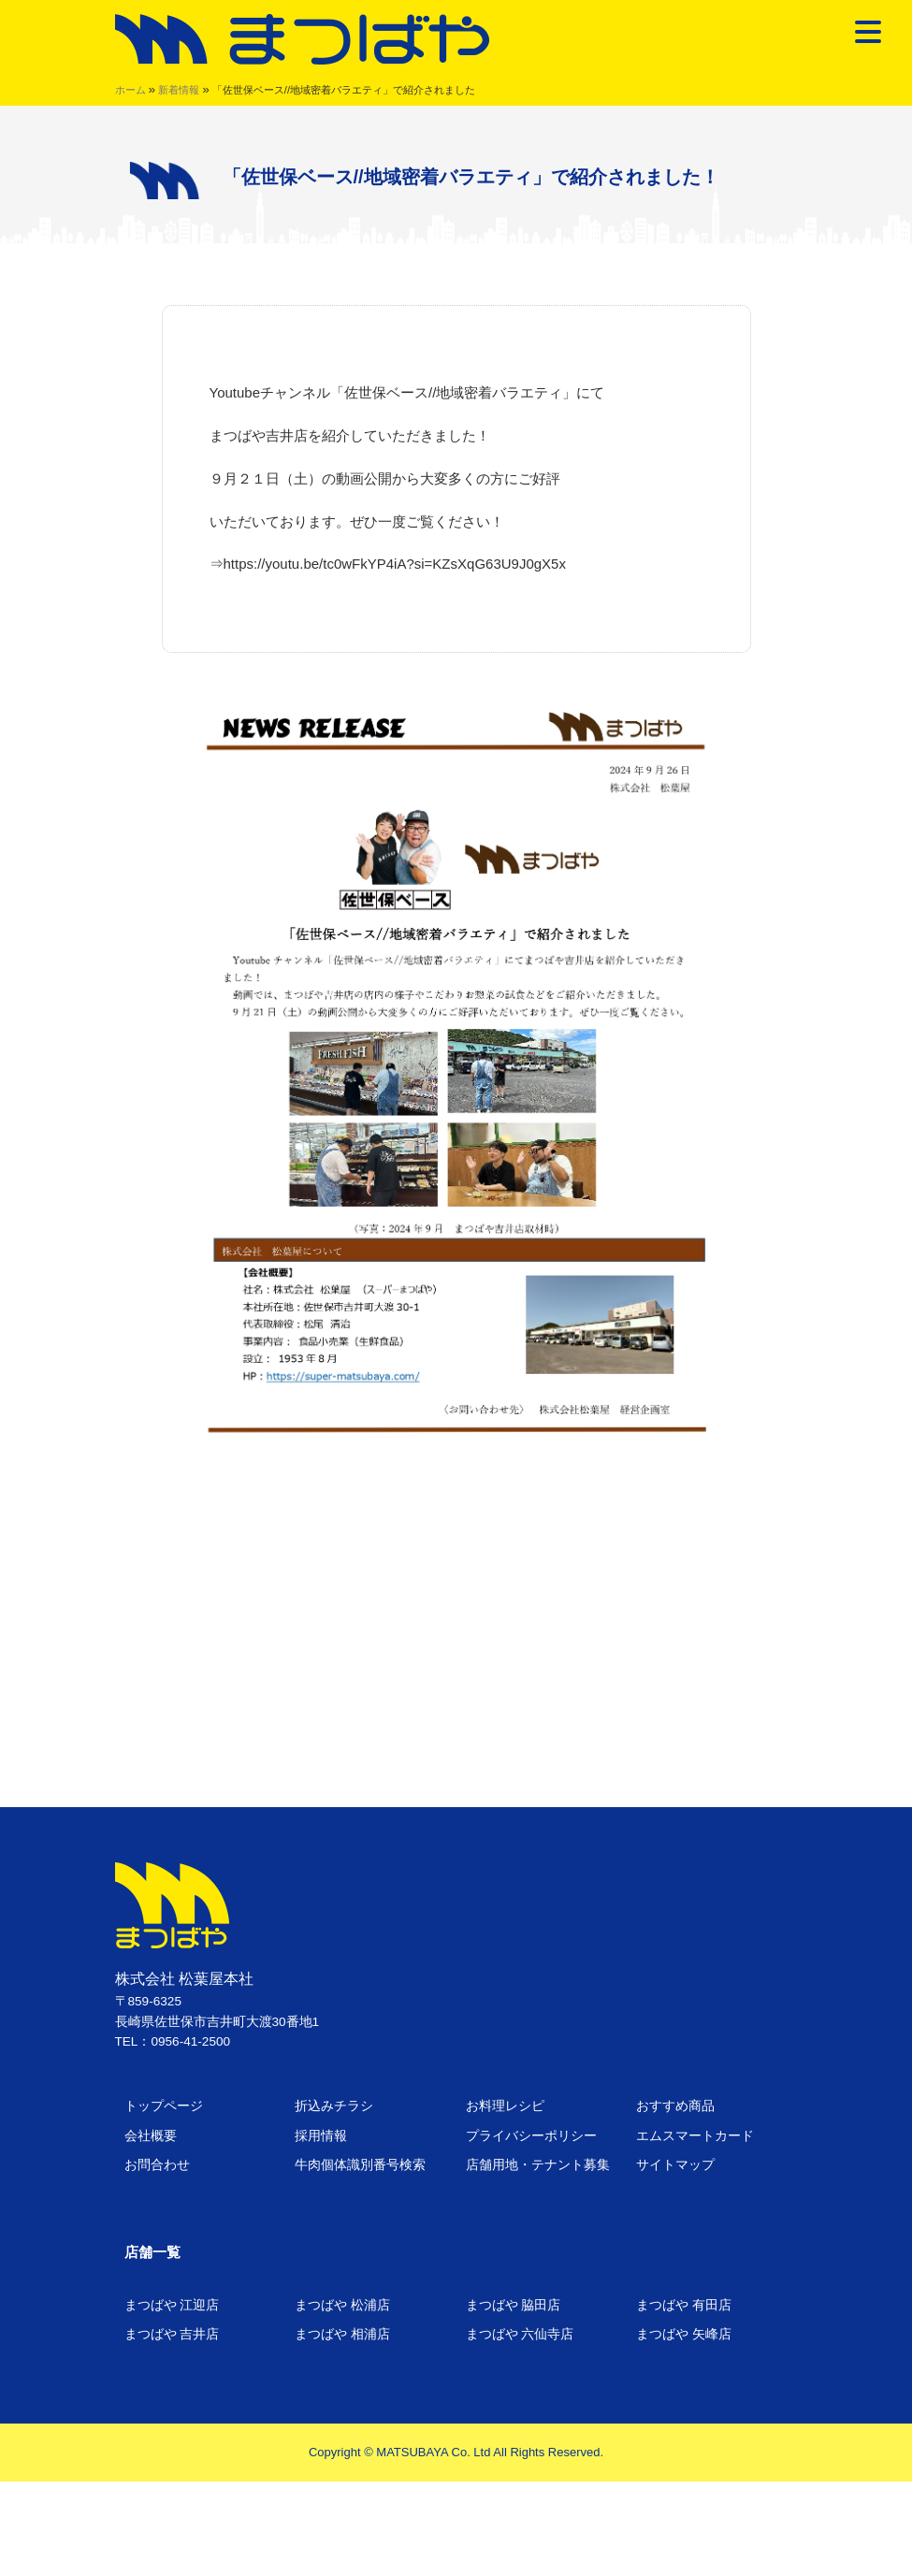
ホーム (130, 89)
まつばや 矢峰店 (683, 2334)
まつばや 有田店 (683, 2305)
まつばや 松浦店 (342, 2305)
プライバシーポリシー (531, 2136)
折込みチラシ (334, 2106)
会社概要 (150, 2136)
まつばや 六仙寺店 (520, 2334)
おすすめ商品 (675, 2106)
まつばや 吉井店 (172, 2334)
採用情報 (321, 2136)
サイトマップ (675, 2165)
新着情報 (178, 89)
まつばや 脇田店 (513, 2305)
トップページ (163, 2106)
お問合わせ (157, 2165)
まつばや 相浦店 (342, 2334)
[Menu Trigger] (868, 31)
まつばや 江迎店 (172, 2305)
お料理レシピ (505, 2106)
